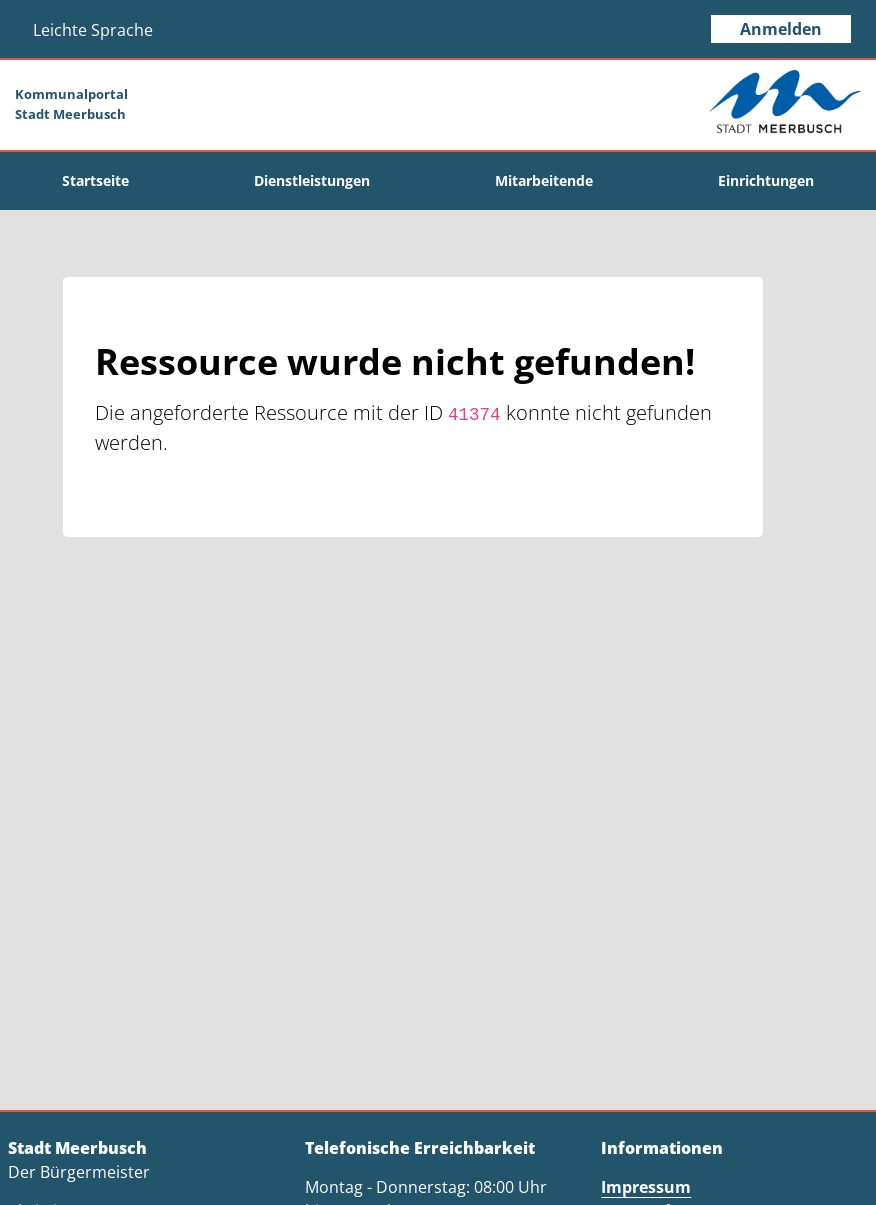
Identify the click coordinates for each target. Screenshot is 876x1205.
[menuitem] (96, 181)
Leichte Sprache (93, 30)
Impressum (646, 1187)
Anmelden (781, 29)
